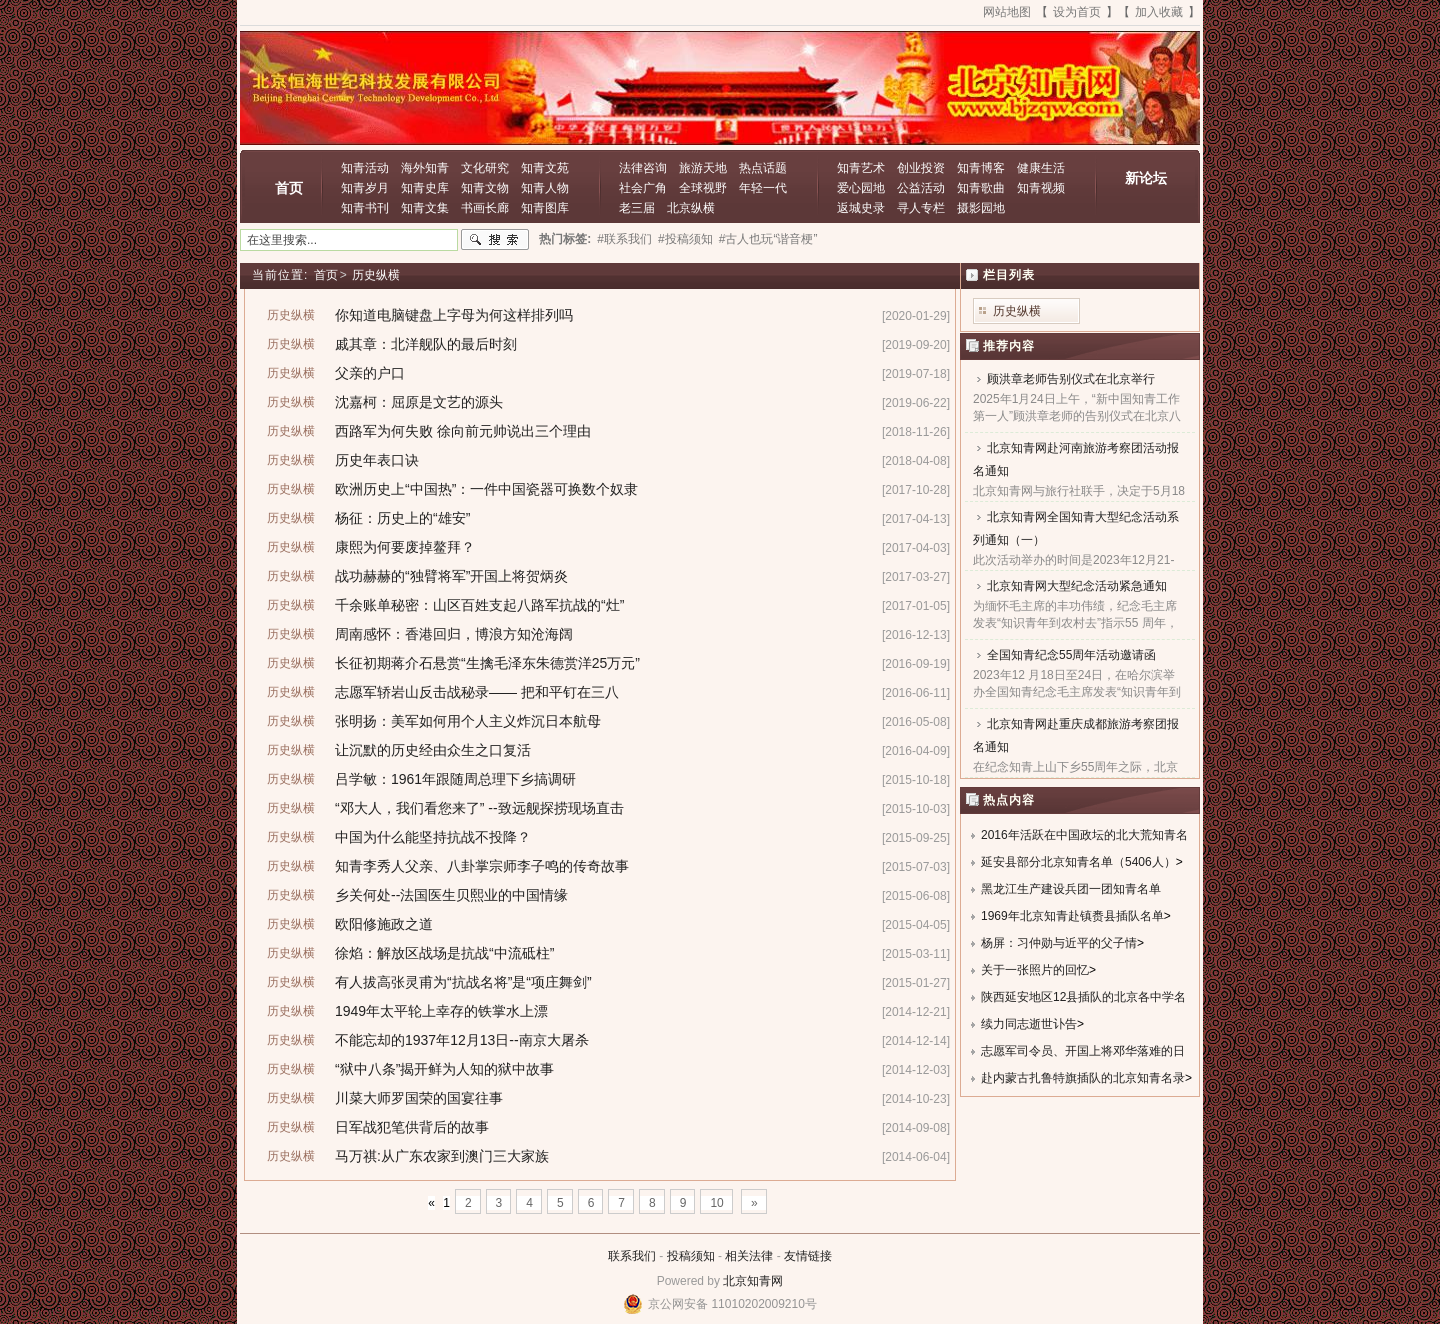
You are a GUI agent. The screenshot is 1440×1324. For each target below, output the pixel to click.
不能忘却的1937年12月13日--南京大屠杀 (462, 1040)
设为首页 (1077, 12)
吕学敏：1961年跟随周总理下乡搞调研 (455, 779)
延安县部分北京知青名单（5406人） (1078, 862)
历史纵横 (376, 275)
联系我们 (632, 1256)
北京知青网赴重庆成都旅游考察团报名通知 (1076, 735)
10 (716, 1203)
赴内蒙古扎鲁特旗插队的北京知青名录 (1083, 1078)
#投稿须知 (685, 239)
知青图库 (545, 208)
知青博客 (981, 168)
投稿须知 (691, 1256)
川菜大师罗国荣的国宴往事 (419, 1098)
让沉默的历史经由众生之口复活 (433, 750)
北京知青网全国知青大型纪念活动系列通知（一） (1076, 528)
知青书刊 (365, 208)
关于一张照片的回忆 (1035, 970)
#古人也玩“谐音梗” (768, 239)
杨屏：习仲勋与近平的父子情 (1059, 943)
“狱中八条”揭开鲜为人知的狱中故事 (444, 1069)
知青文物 (485, 188)
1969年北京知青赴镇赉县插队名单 (1072, 916)
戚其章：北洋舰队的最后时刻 (426, 344)
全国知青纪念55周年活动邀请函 (1071, 655)
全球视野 (703, 188)
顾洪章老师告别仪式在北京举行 (1071, 379)
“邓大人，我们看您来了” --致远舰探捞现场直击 (479, 808)
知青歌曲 (981, 188)
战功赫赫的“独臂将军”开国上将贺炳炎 (451, 576)
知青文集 (425, 208)
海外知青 (425, 168)
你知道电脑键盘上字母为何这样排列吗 (454, 315)
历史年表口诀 (377, 460)
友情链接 (808, 1256)
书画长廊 (485, 208)
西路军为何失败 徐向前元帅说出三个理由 (463, 431)
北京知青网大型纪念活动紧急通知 (1077, 586)
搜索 (495, 240)
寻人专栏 (921, 208)
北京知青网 (753, 1281)
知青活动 (365, 168)
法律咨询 (643, 168)
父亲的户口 (370, 373)
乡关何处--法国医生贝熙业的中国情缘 (451, 895)
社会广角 (643, 188)
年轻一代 (763, 188)
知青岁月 (365, 188)
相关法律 (749, 1256)
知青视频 (1041, 188)
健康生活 (1041, 168)
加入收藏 (1159, 12)
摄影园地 (981, 208)
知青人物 (545, 188)
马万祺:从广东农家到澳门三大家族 (442, 1156)
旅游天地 (703, 168)
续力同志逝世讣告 (1029, 1024)
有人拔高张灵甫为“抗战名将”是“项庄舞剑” (463, 982)
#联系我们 (624, 239)
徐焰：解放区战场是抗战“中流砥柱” (444, 953)
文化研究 (485, 168)
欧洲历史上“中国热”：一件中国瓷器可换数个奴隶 (486, 489)
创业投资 (921, 168)
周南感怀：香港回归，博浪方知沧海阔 (454, 634)
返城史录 (861, 208)
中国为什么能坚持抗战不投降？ (433, 837)
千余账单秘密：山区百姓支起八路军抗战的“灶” (479, 605)
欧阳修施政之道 (384, 924)
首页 (289, 188)
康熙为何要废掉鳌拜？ (405, 547)
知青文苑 (545, 168)
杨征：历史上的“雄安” (402, 518)
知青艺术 (861, 168)
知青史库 (425, 188)
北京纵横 (691, 208)
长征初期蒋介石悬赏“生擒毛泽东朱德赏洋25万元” (487, 663)
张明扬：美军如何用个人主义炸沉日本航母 (468, 721)
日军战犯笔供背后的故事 (412, 1127)
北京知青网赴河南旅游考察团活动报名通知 (1076, 459)
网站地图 (1007, 12)
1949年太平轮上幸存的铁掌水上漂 (441, 1011)
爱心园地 (861, 188)
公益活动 (921, 188)
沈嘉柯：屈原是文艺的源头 (419, 402)
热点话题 (763, 168)
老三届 (637, 208)
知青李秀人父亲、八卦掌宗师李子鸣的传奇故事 (482, 866)
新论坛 (1146, 178)
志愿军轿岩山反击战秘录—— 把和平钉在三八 (477, 692)
